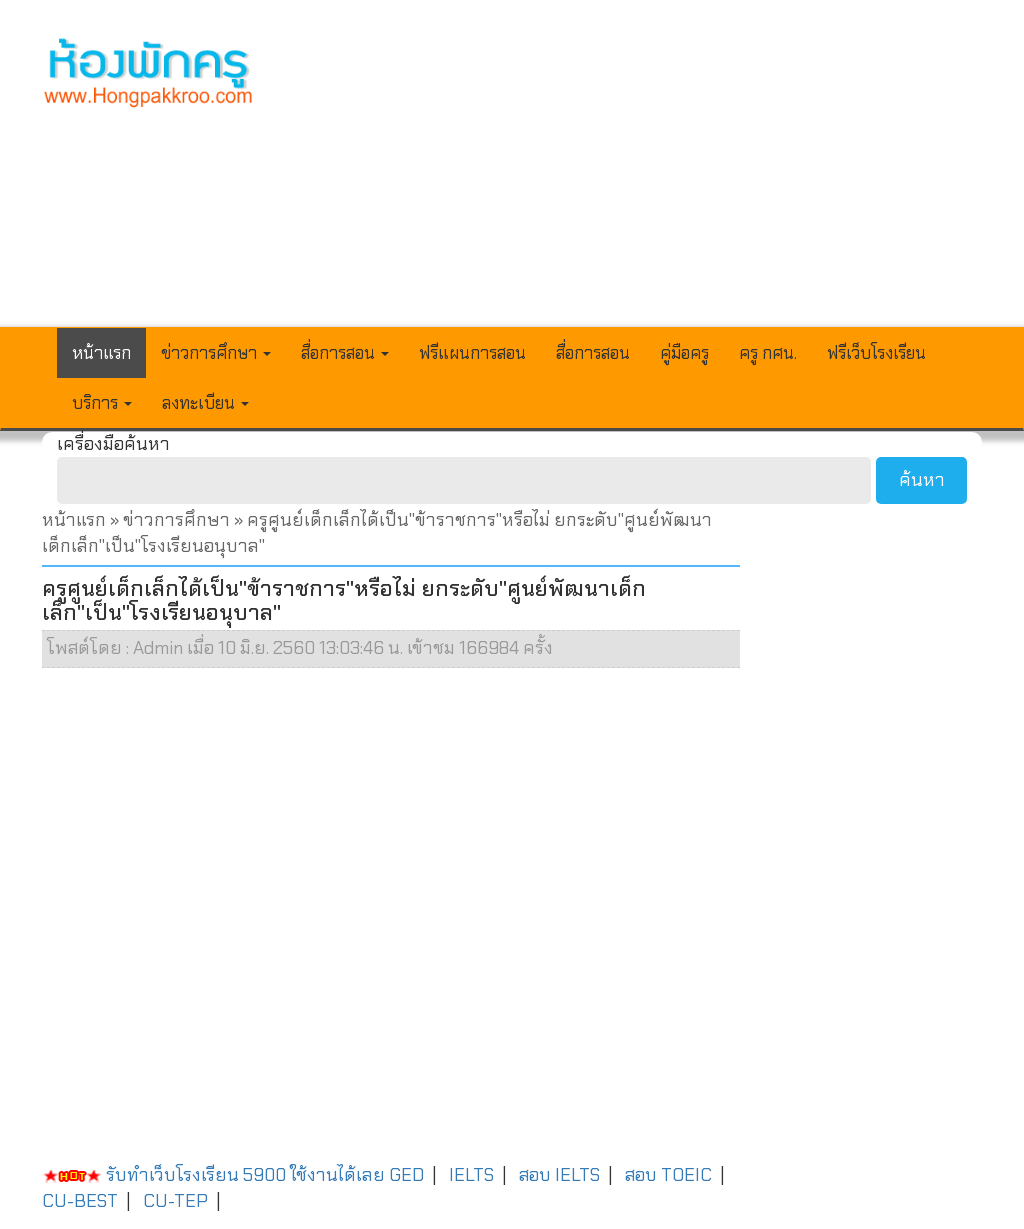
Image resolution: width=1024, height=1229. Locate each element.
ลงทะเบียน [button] (205, 403)
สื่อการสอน (593, 353)
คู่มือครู (684, 353)
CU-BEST (80, 1201)
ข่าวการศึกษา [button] (216, 353)
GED (406, 1175)
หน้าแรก (101, 353)
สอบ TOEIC (668, 1175)
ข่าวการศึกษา (176, 520)
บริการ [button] (102, 403)
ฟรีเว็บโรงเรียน (876, 353)
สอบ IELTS (559, 1175)
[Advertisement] (634, 176)
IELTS (471, 1175)
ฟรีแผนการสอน (472, 353)
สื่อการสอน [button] (345, 353)
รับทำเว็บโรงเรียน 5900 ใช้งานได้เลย (213, 1175)
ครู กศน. (768, 353)
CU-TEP (175, 1201)
